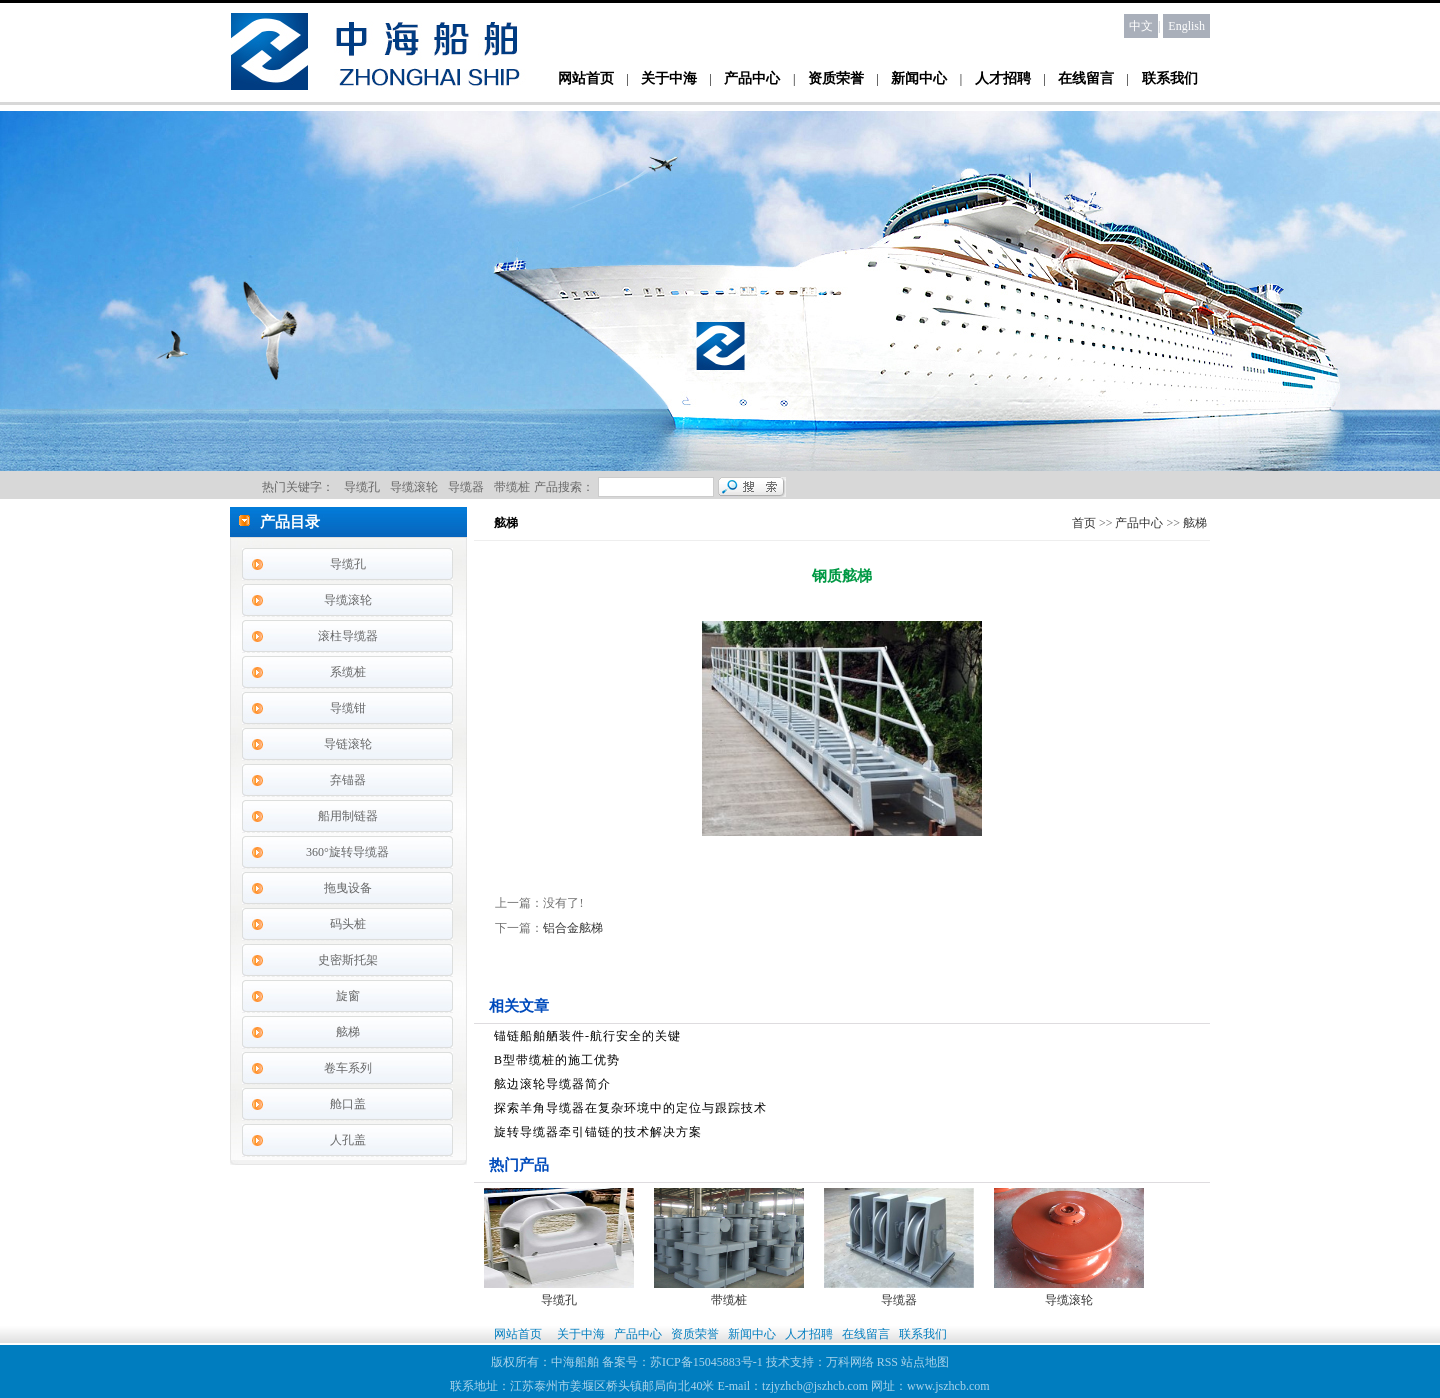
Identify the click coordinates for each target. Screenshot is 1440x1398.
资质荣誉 (836, 78)
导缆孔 (348, 564)
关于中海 (669, 78)
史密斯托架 (348, 960)
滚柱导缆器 (348, 636)
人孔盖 (348, 1140)
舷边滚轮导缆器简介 (552, 1084)
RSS (887, 1362)
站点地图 (925, 1362)
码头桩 (348, 924)
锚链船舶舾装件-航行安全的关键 (587, 1036)
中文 (1141, 26)
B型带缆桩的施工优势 (557, 1060)
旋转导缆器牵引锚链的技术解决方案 (598, 1132)
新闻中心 (919, 78)
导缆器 (899, 1300)
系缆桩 (348, 672)
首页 (1084, 523)
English (1186, 26)
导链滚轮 (348, 744)
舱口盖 (348, 1104)
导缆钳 (348, 708)
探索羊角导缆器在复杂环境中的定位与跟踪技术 (630, 1108)
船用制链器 (348, 816)
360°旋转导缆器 (347, 852)
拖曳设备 (348, 888)
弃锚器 (348, 780)
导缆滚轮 (348, 600)
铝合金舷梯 (573, 928)
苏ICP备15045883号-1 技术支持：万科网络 (763, 1362)
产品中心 (752, 78)
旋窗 (348, 996)
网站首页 (586, 78)
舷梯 (348, 1032)
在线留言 (1086, 78)
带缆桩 (729, 1300)
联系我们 (1170, 78)
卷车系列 (348, 1068)
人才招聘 (1003, 78)
